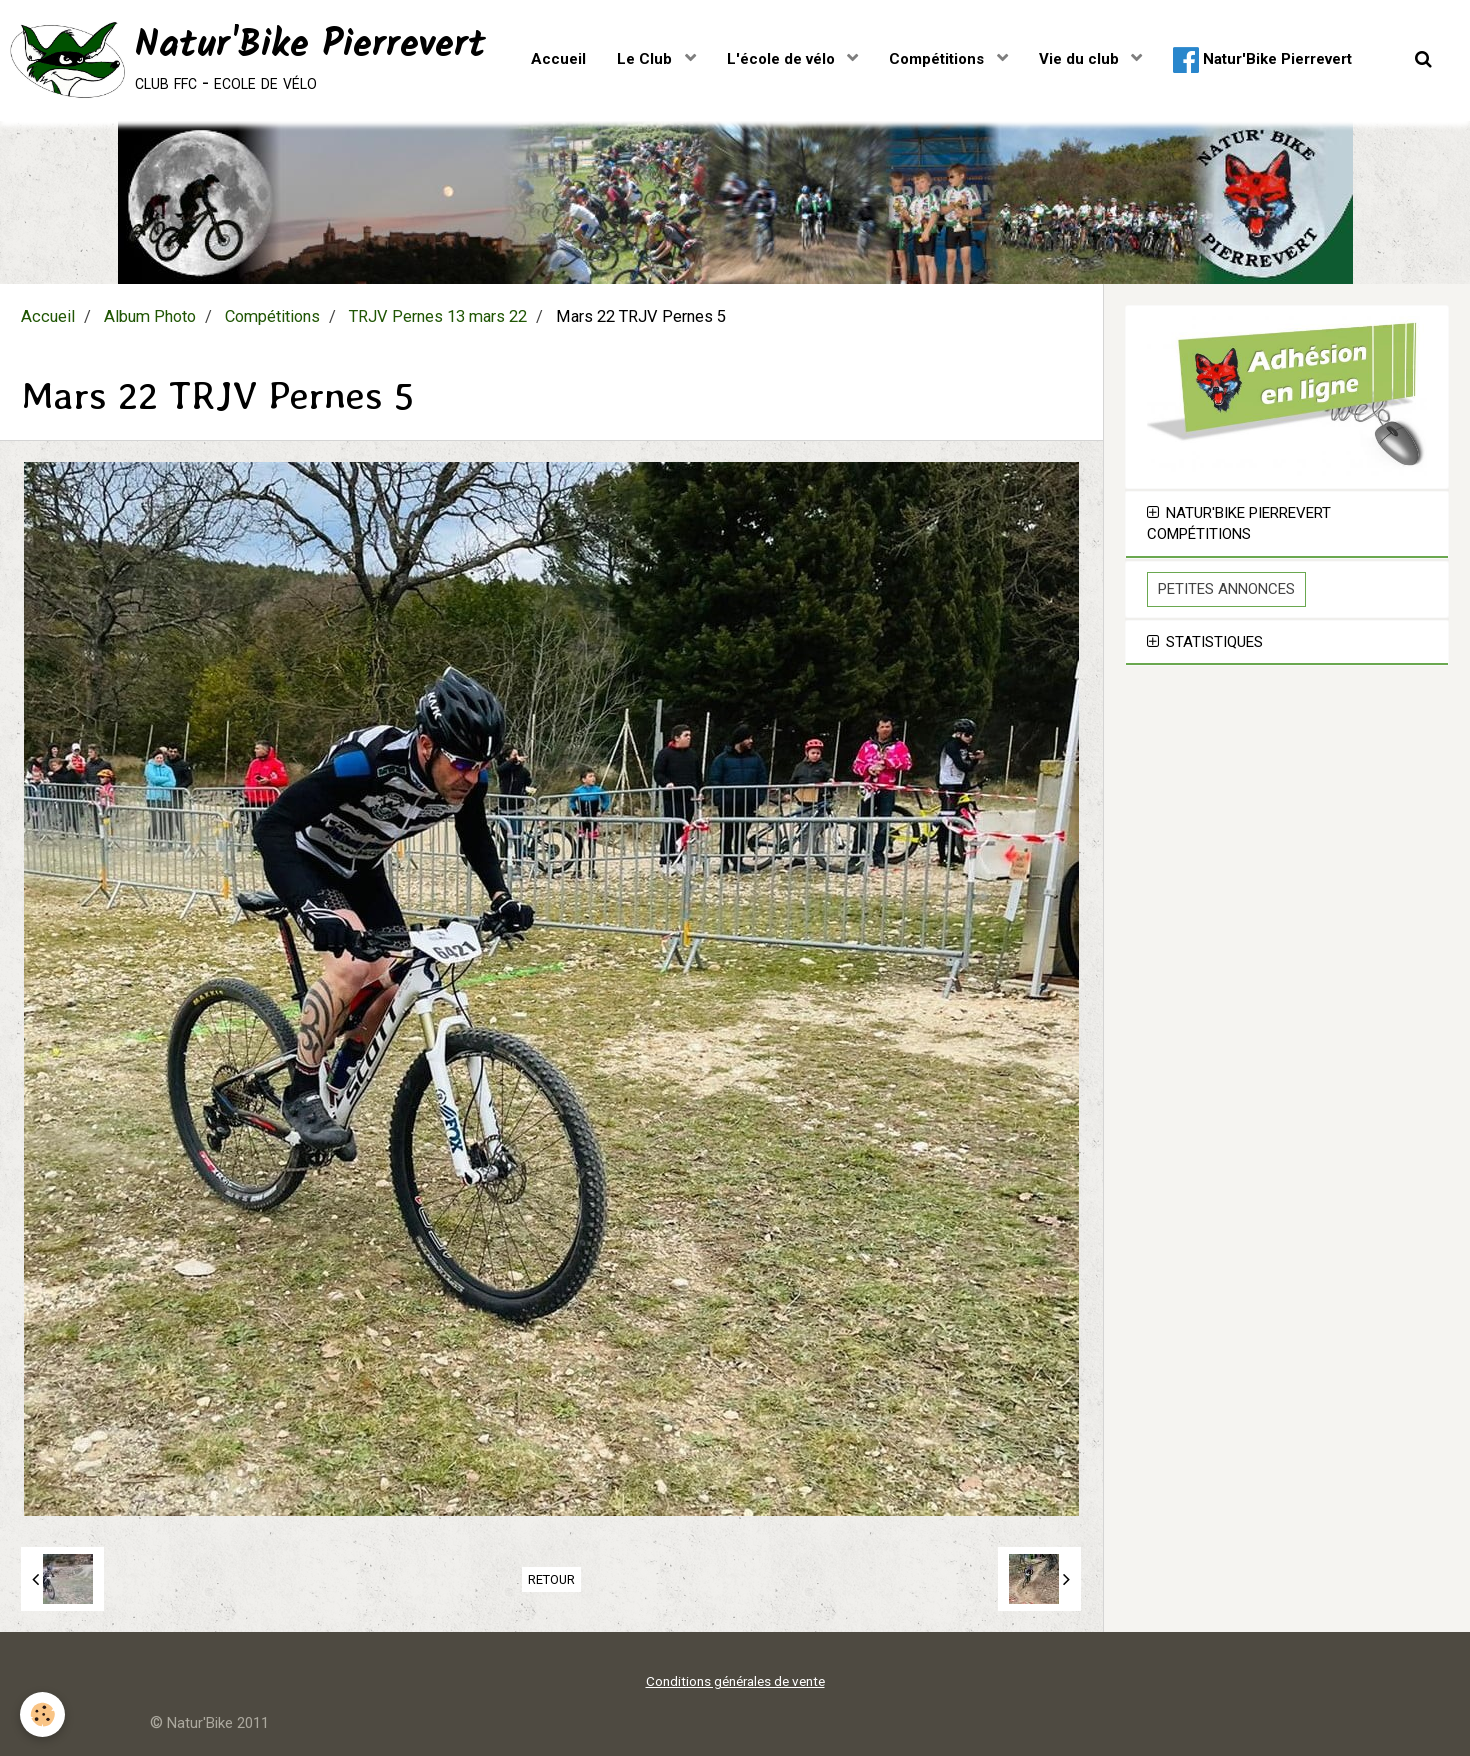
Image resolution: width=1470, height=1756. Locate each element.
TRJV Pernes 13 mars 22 (438, 316)
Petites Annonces (1226, 589)
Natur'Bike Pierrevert (1262, 60)
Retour (551, 1579)
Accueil (558, 59)
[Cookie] (42, 1714)
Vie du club (1081, 59)
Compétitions (938, 59)
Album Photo (150, 316)
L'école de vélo (783, 59)
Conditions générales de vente (735, 1681)
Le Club (646, 59)
